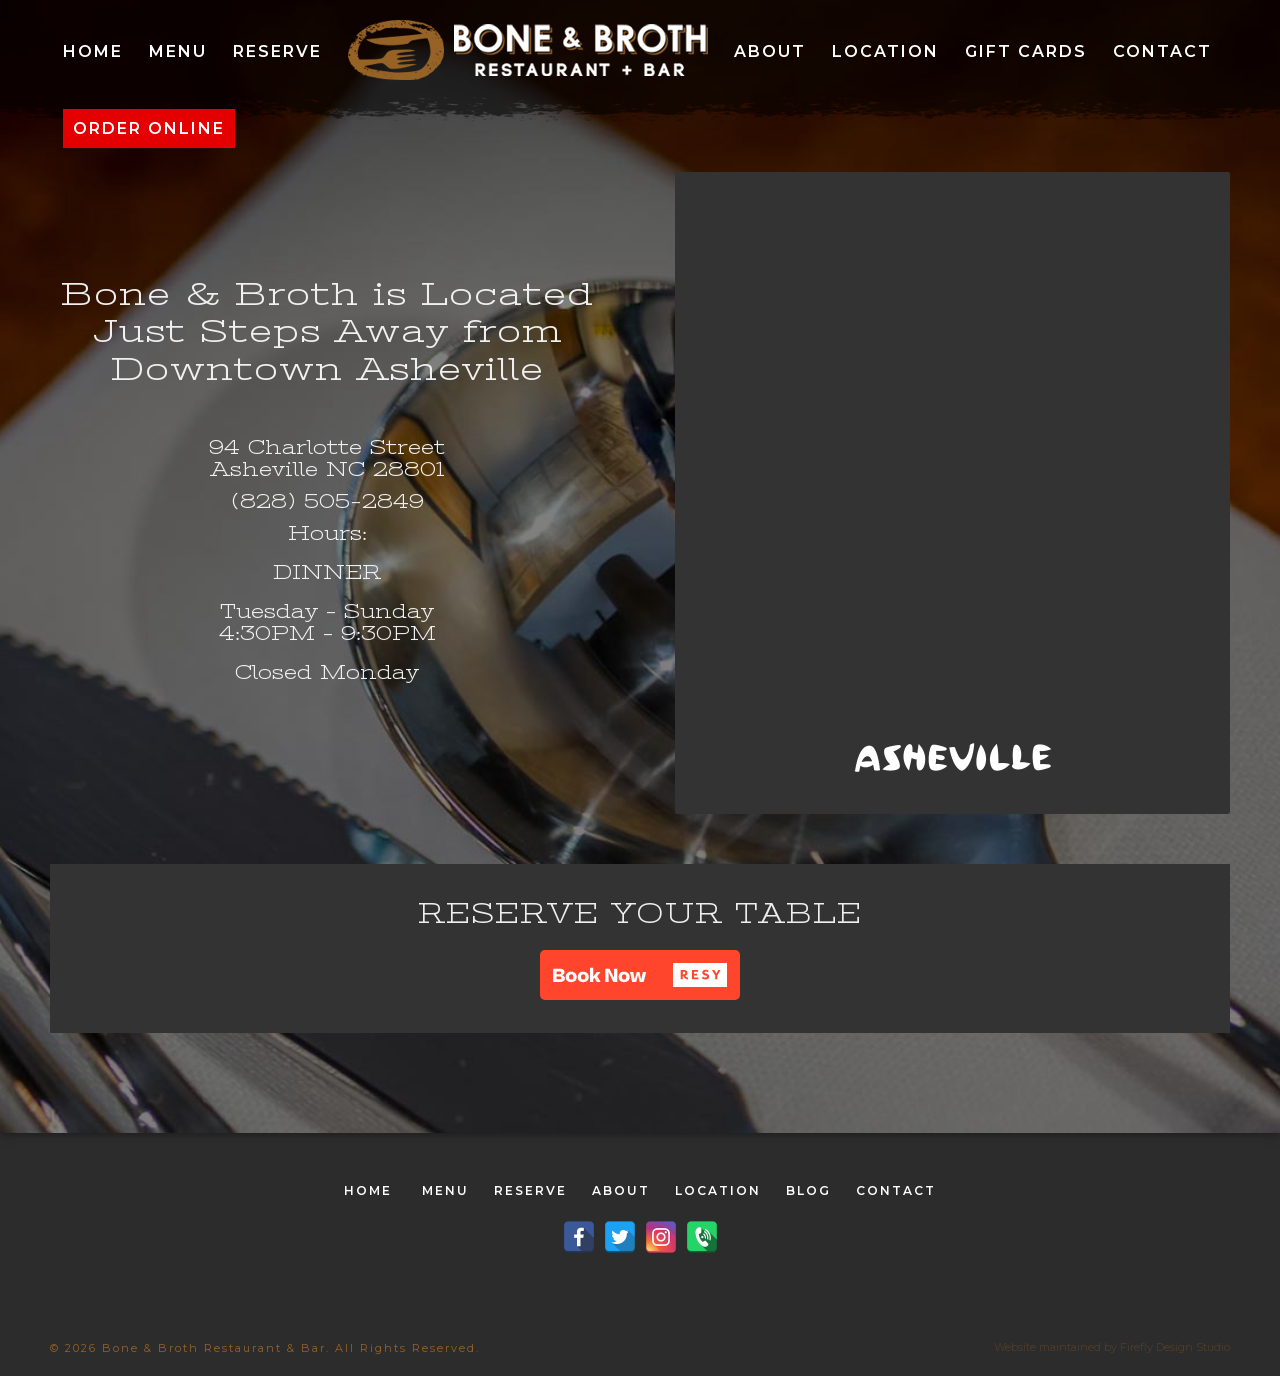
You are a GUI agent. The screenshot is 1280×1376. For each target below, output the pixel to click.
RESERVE (530, 1190)
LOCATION (718, 1190)
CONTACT (896, 1190)
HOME (368, 1190)
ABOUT (621, 1190)
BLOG (808, 1190)
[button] (640, 975)
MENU (445, 1190)
